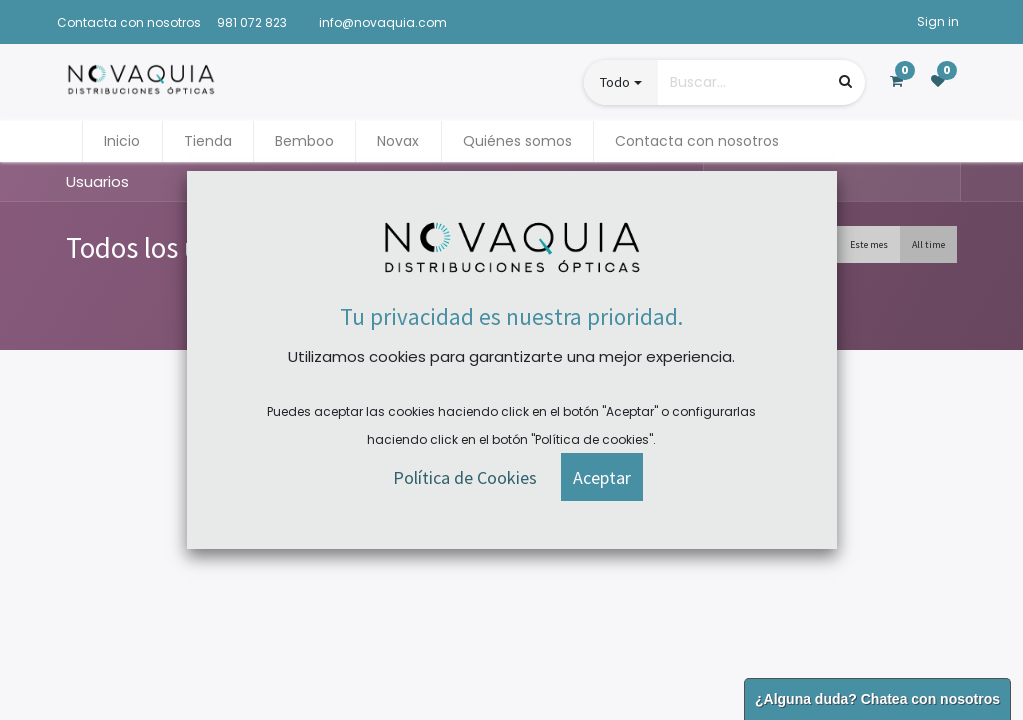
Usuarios (97, 181)
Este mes (869, 244)
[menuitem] (122, 141)
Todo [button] (615, 82)
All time (928, 244)
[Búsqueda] (845, 81)
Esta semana (798, 244)
